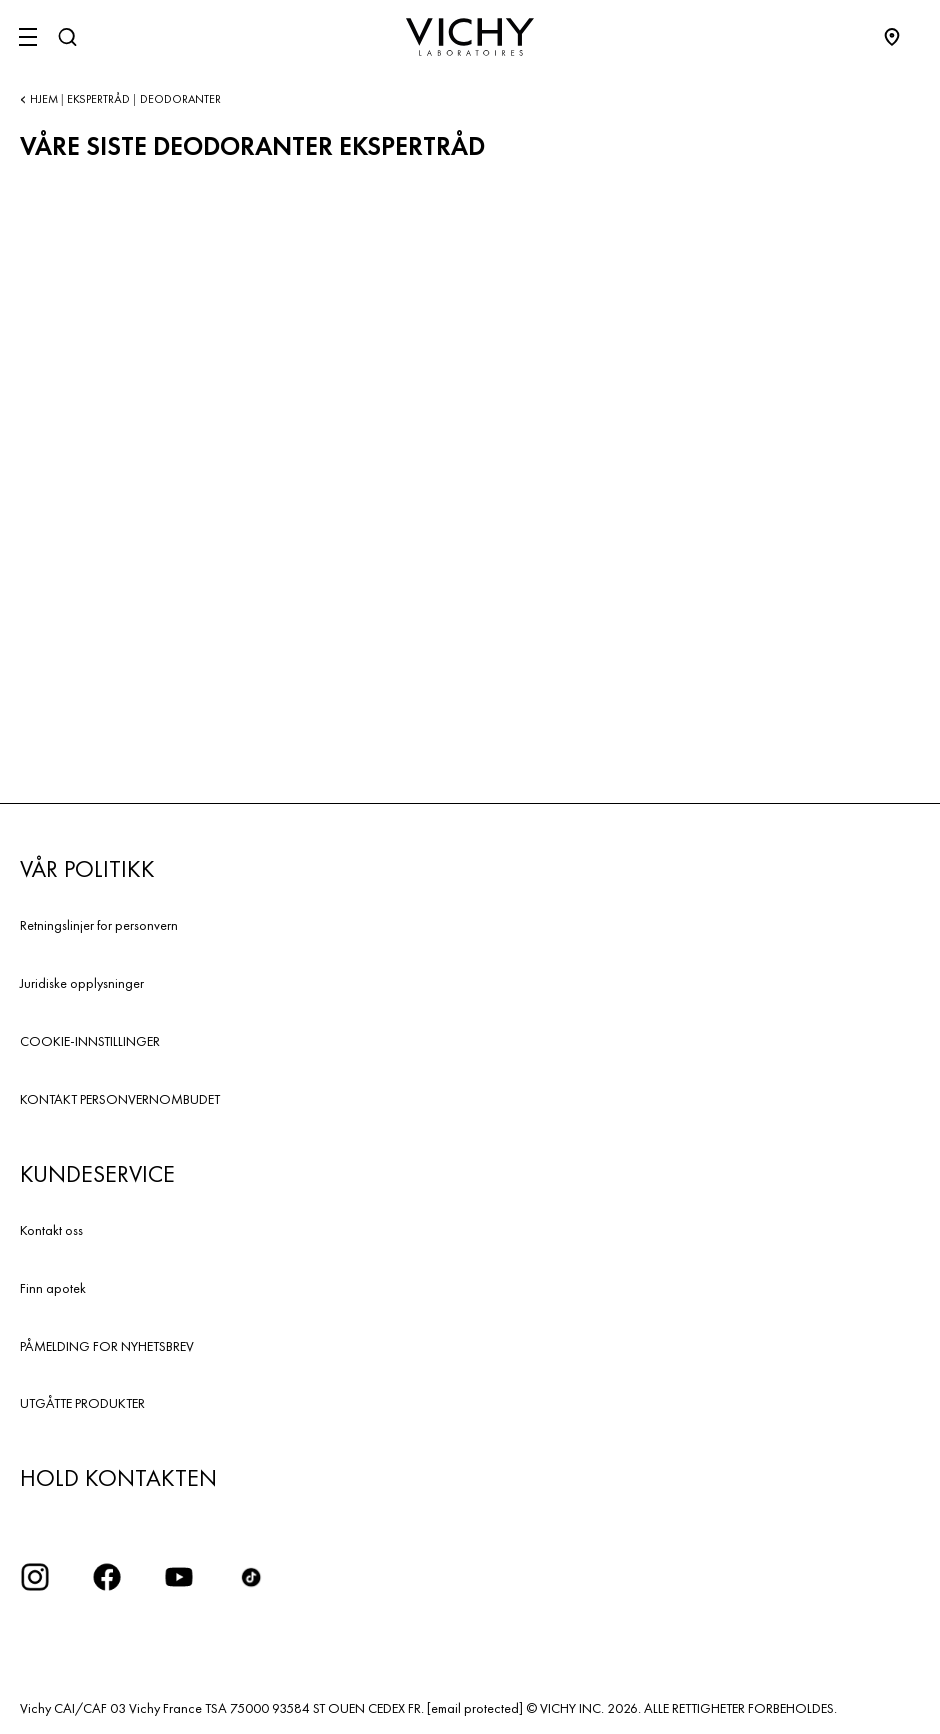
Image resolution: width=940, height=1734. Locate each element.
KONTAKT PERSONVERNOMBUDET (120, 1099)
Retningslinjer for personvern (99, 925)
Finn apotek (53, 1288)
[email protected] (475, 1708)
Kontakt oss (51, 1230)
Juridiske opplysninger (82, 983)
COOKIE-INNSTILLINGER (90, 1041)
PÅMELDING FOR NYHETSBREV (107, 1346)
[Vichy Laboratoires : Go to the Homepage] (470, 37)
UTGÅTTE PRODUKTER (82, 1403)
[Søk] (67, 37)
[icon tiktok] (251, 1577)
